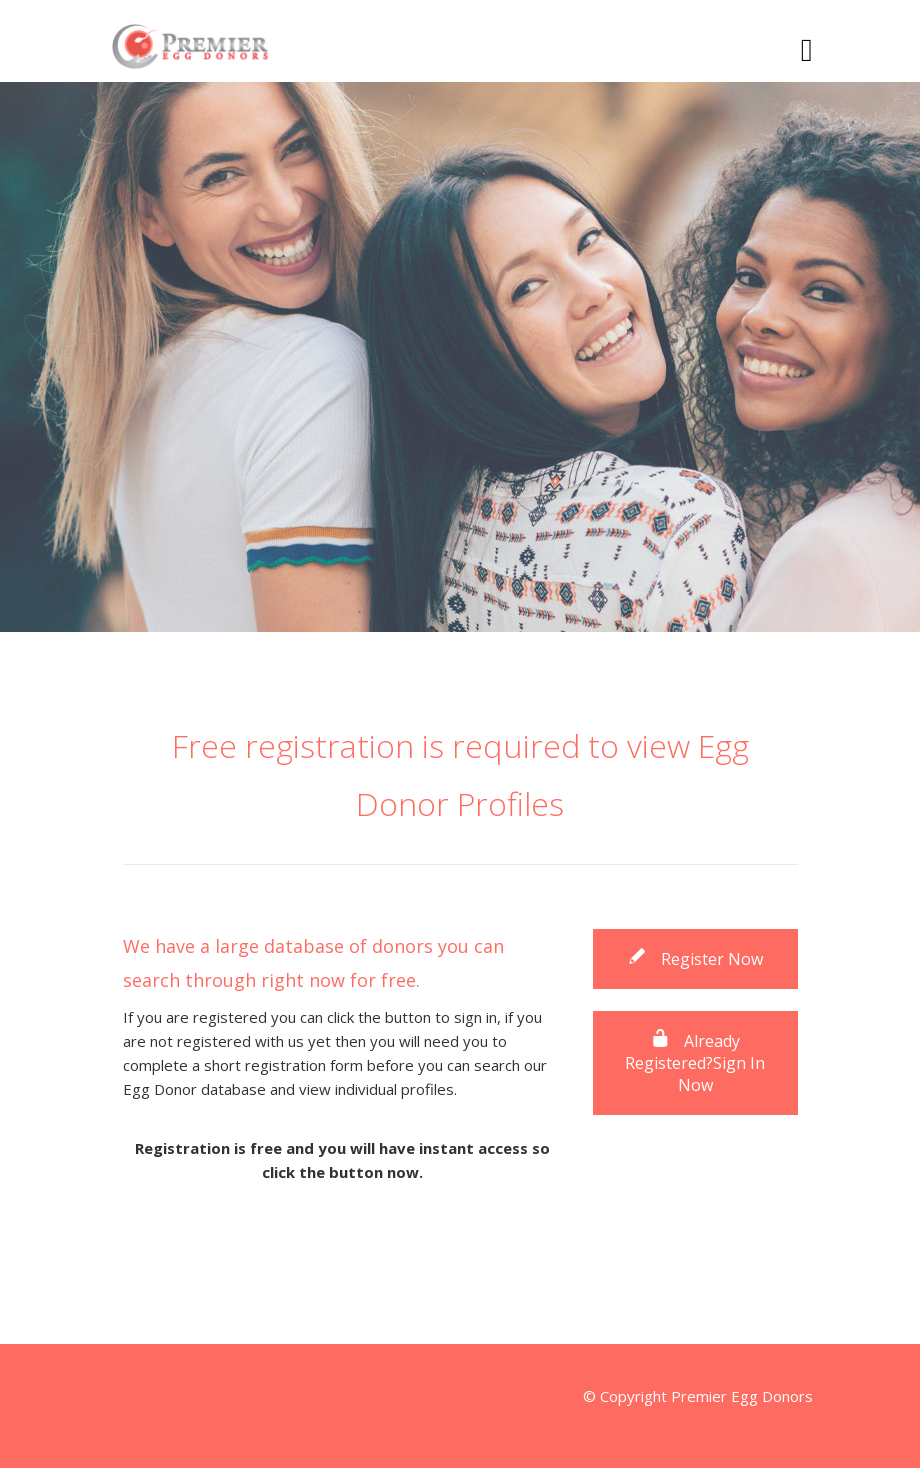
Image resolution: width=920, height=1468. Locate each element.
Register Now (695, 959)
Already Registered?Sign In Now (695, 1063)
